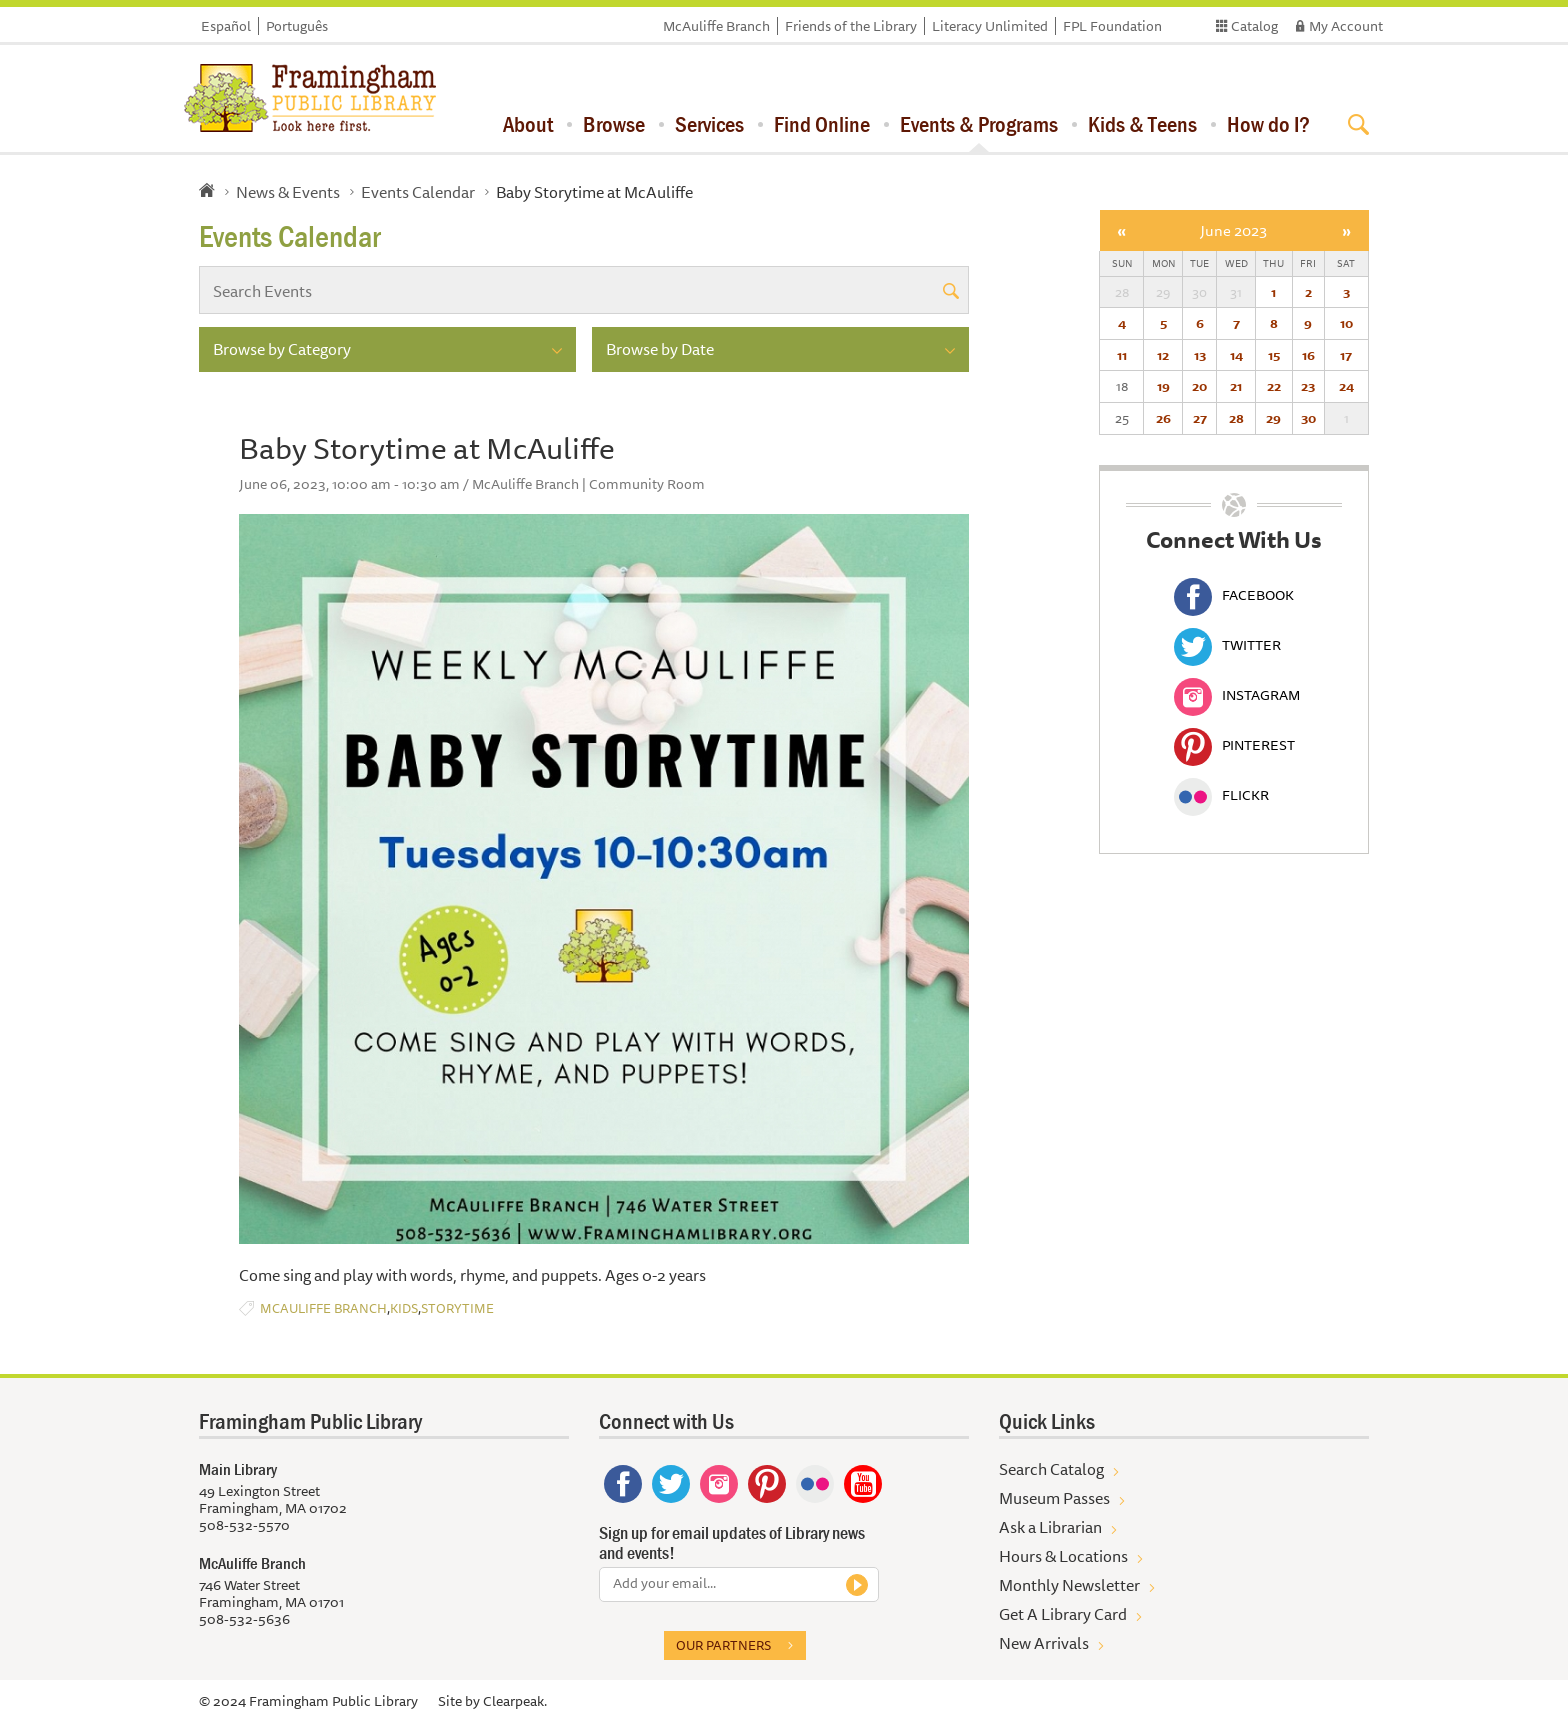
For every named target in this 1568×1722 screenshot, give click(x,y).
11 (1122, 355)
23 (1308, 386)
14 (1236, 355)
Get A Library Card (1063, 1614)
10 (1346, 323)
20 (1199, 386)
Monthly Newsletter (1069, 1585)
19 (1163, 386)
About (528, 124)
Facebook (1234, 595)
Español (226, 26)
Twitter (1227, 645)
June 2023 (1233, 230)
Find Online (822, 124)
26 (1163, 418)
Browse (614, 124)
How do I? (1268, 124)
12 (1163, 355)
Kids (404, 1308)
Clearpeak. (515, 1701)
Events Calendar (418, 192)
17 (1346, 355)
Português (297, 26)
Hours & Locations (1063, 1556)
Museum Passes (1054, 1498)
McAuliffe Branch (716, 26)
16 (1308, 355)
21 (1236, 386)
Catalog (1254, 26)
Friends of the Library (851, 26)
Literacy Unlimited (990, 26)
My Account (1346, 26)
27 (1200, 418)
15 (1274, 355)
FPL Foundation (1112, 26)
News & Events (288, 192)
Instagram (1237, 695)
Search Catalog (1051, 1469)
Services (709, 124)
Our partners (723, 1645)
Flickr (1221, 795)
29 (1273, 418)
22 (1274, 386)
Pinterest (1234, 745)
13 (1200, 355)
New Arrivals (1044, 1643)
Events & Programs (979, 124)
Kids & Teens (1142, 124)
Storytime (457, 1308)
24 (1346, 386)
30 (1308, 418)
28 (1236, 418)
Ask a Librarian (1050, 1527)
